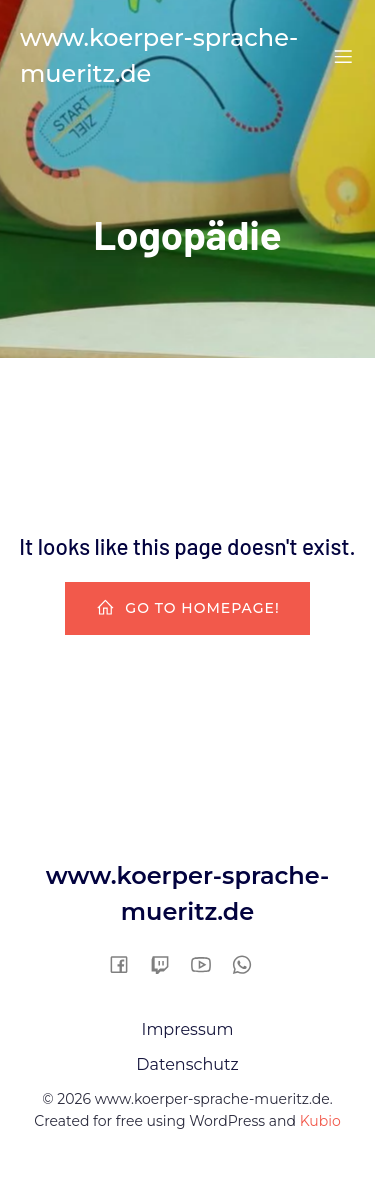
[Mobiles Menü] (343, 56)
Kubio (320, 1121)
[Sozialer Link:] (126, 964)
